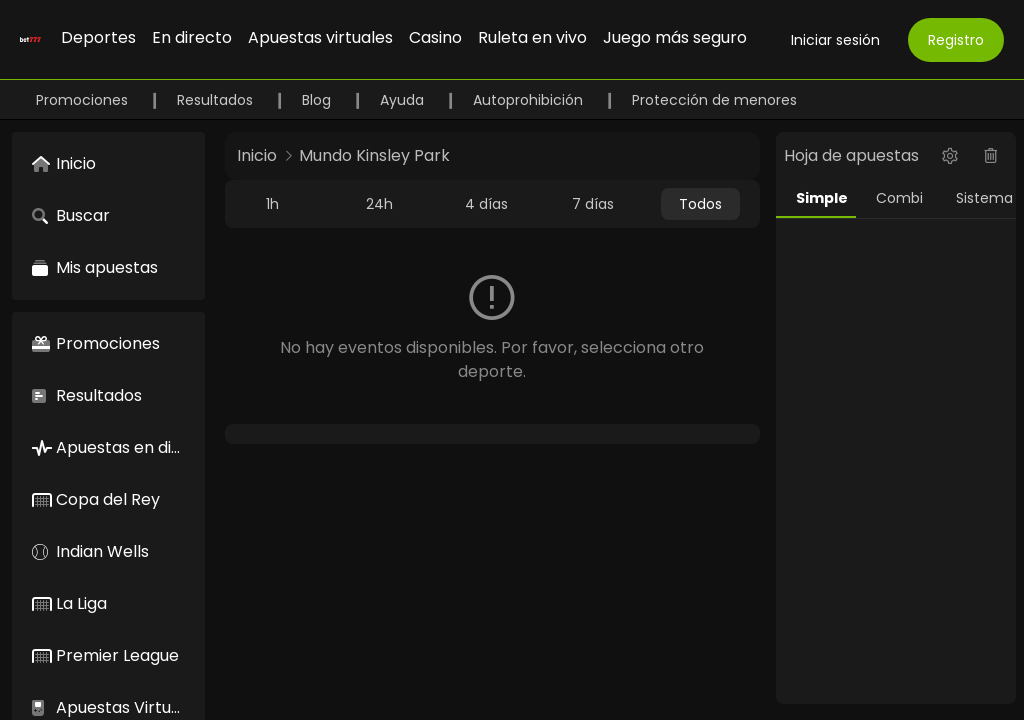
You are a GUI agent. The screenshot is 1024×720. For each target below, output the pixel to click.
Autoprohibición (530, 100)
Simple (822, 198)
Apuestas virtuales (320, 37)
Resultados (217, 100)
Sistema (984, 198)
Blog (318, 100)
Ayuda (404, 100)
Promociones (84, 100)
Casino (435, 37)
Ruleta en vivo (532, 37)
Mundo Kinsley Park (374, 155)
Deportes (98, 37)
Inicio (257, 155)
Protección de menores (714, 100)
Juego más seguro (675, 37)
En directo (192, 37)
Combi (899, 198)
